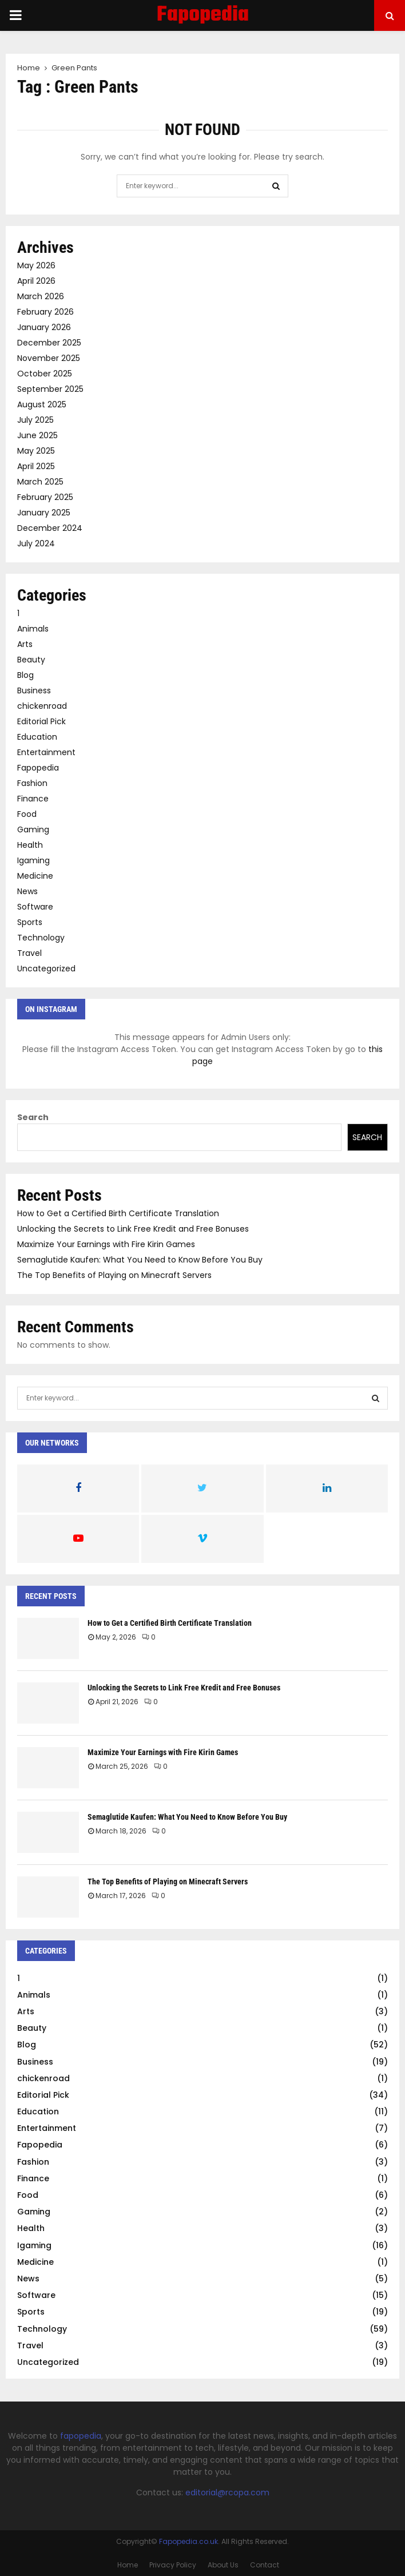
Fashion (32, 783)
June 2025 (37, 435)
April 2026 (36, 281)
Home (127, 2565)
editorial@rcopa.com (227, 2492)
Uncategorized (46, 968)
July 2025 (35, 420)
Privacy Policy (172, 2565)
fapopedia (80, 2436)
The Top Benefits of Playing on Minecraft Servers (114, 1275)
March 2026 (40, 296)
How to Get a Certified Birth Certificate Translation (118, 1213)
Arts (25, 644)
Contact (264, 2565)
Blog (25, 675)
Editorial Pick (41, 721)
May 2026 (36, 265)
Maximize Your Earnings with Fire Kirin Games (106, 1244)
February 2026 (45, 311)
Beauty (31, 659)
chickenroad (42, 706)
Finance (33, 798)
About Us (223, 2565)
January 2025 (43, 512)
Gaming (33, 829)
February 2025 (45, 497)
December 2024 (49, 528)
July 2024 (36, 543)
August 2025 (41, 404)
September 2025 (50, 389)
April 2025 (36, 466)
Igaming (33, 860)
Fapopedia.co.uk (188, 2541)
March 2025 (40, 481)
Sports (29, 922)
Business (34, 690)
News (27, 891)
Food (27, 814)
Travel (29, 953)
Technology (41, 937)
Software (35, 906)
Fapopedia (203, 15)
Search (33, 1117)
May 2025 (36, 451)
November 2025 (48, 358)
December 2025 (49, 342)
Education (37, 737)
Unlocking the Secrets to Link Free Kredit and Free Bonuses (133, 1229)
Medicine (35, 876)
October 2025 (44, 373)
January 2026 (44, 327)
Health (30, 845)
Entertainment (46, 752)
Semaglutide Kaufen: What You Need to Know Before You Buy (140, 1259)
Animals (33, 628)
